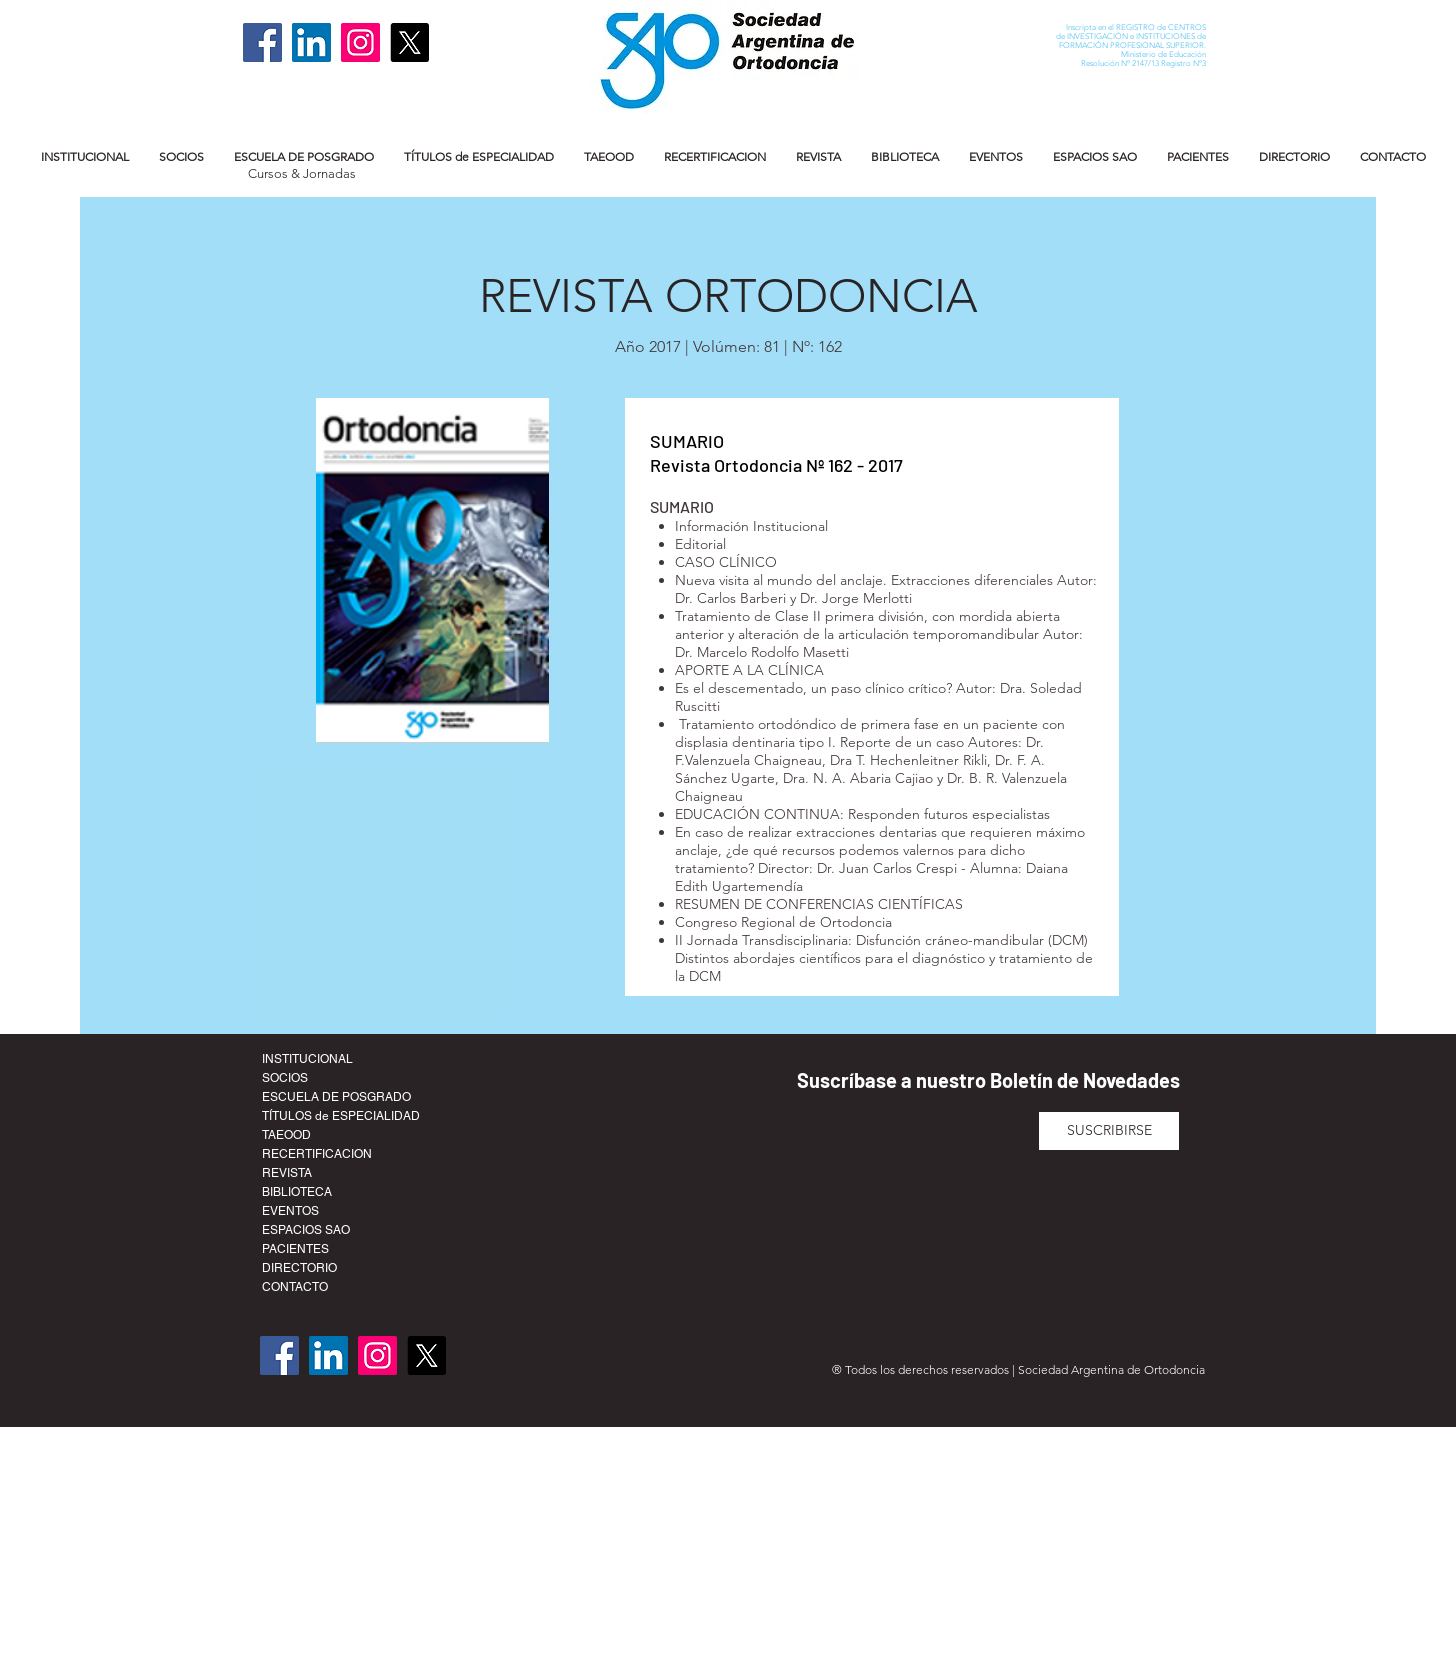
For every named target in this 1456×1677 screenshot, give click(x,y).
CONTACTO (295, 1287)
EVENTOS (290, 1211)
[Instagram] (360, 42)
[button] (85, 156)
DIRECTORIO (299, 1268)
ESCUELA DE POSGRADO (336, 1097)
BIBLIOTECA (297, 1192)
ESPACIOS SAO (306, 1230)
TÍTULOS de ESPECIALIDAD (341, 1116)
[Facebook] (262, 42)
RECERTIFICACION (317, 1154)
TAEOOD (286, 1135)
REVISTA (287, 1173)
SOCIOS (285, 1078)
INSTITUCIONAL (307, 1059)
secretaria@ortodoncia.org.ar (445, 1303)
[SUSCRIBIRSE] (1109, 1131)
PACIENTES (295, 1249)
